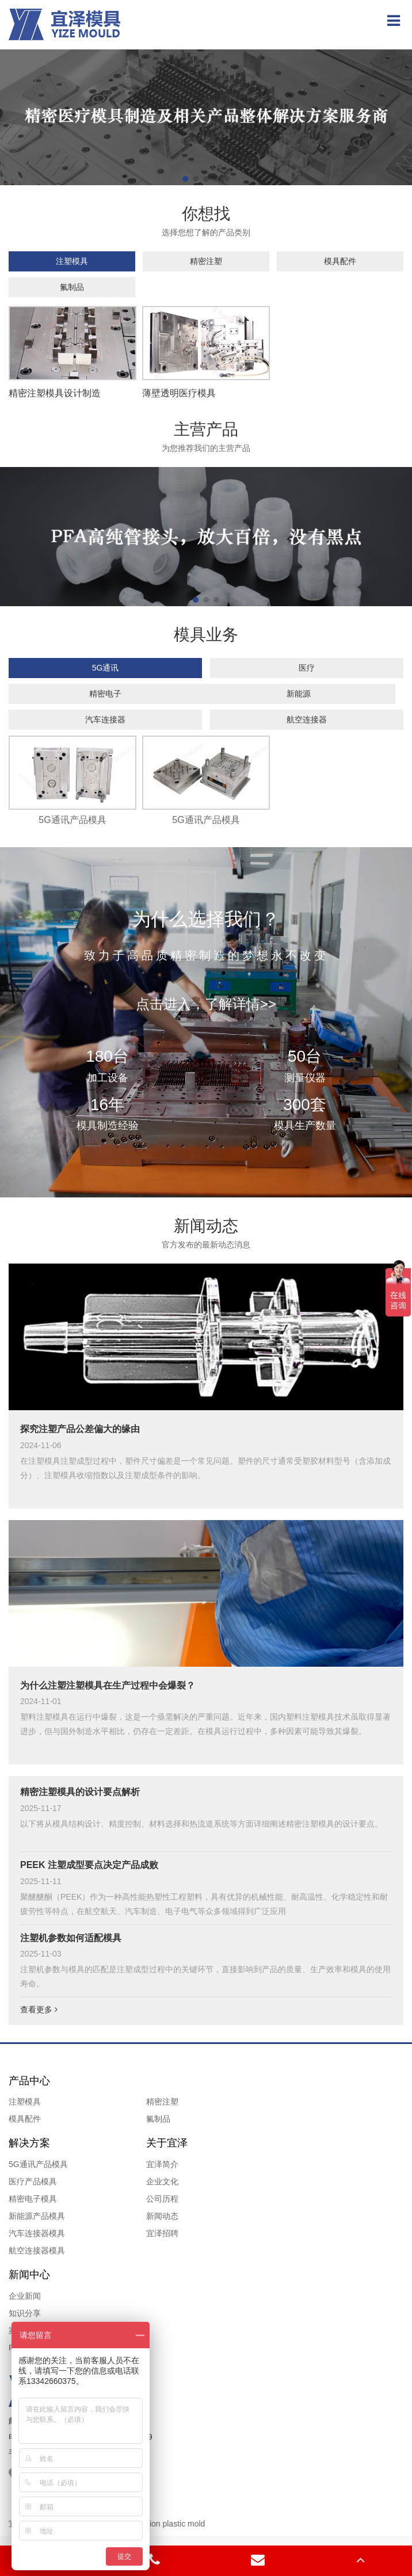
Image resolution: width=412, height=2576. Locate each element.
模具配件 (340, 261)
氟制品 (72, 287)
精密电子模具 (33, 2198)
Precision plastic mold (166, 2523)
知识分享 (25, 2313)
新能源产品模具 (37, 2216)
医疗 (307, 667)
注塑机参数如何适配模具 (70, 1938)
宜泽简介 (162, 2164)
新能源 (299, 693)
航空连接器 (307, 719)
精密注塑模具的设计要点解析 (80, 1792)
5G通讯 (105, 667)
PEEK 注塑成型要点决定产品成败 (89, 1865)
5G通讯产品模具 (38, 2164)
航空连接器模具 (37, 2250)
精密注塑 (206, 261)
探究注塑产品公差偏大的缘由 (80, 1429)
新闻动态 (162, 2216)
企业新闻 (25, 2296)
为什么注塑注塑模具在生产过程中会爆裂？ (107, 1685)
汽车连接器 (105, 719)
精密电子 (105, 693)
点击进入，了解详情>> (206, 1004)
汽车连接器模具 (37, 2233)
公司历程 (162, 2198)
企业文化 (162, 2181)
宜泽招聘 (162, 2233)
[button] (185, 179)
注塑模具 (72, 261)
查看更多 (39, 2009)
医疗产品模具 (33, 2181)
